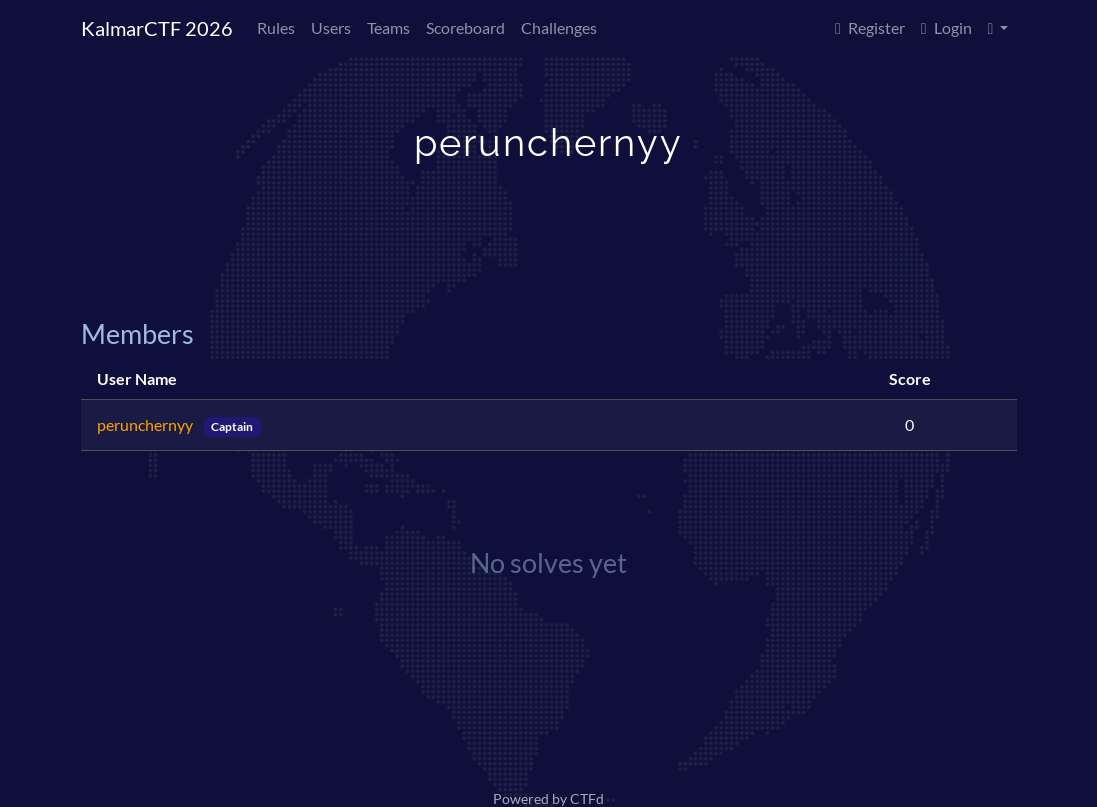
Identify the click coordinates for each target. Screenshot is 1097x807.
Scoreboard (465, 27)
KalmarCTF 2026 (157, 28)
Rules (276, 27)
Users (331, 27)
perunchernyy (146, 424)
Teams (388, 27)
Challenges (559, 27)
